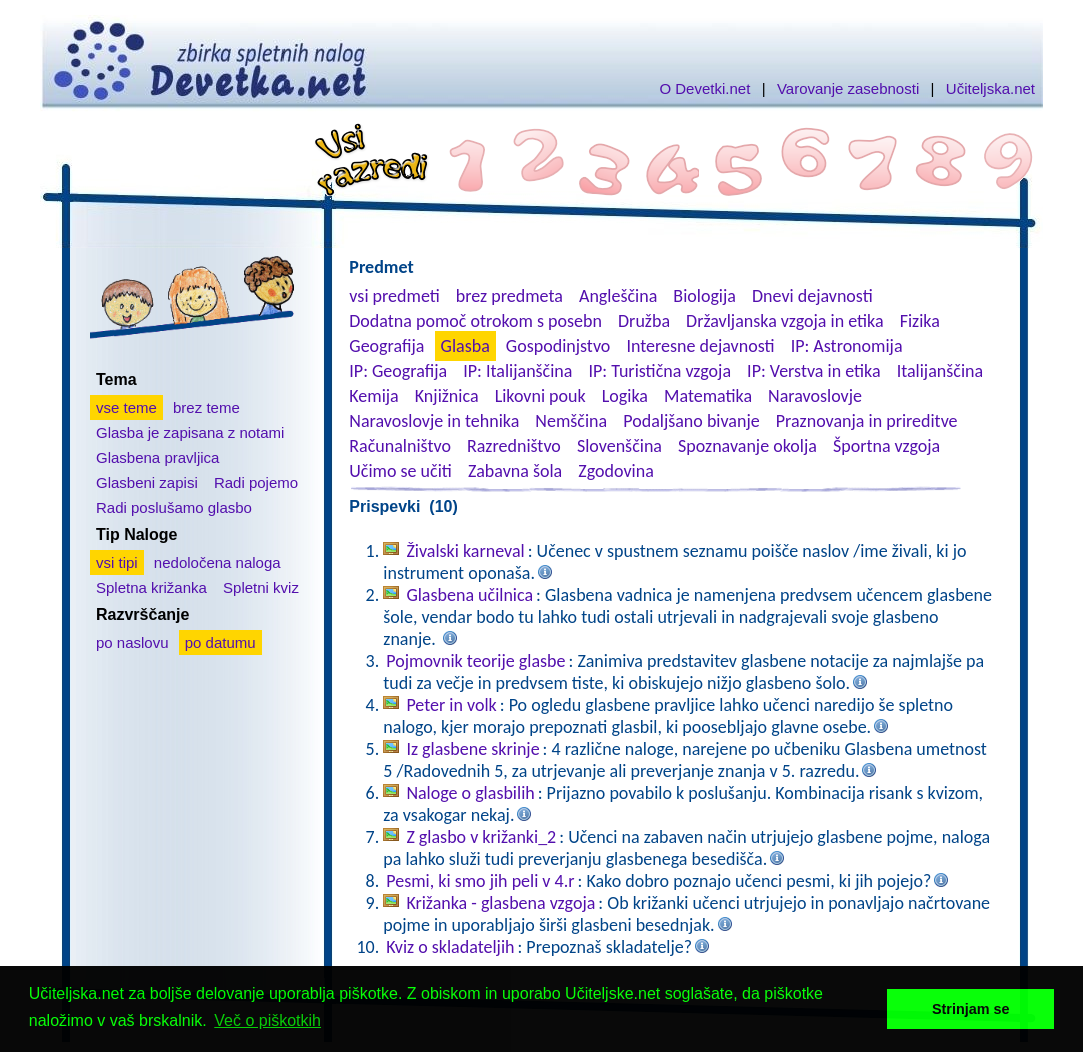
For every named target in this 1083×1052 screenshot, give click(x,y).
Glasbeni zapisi (147, 482)
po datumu (220, 642)
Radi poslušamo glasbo (174, 507)
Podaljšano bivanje (691, 421)
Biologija (704, 296)
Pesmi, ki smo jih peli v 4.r (480, 881)
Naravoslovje (815, 396)
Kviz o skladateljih (450, 947)
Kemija (373, 396)
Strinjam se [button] (971, 1009)
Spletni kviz (261, 587)
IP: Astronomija (847, 346)
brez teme (206, 407)
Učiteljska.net (990, 88)
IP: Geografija (398, 371)
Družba (644, 321)
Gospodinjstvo (558, 346)
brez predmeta (509, 296)
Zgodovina (615, 471)
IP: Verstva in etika (813, 371)
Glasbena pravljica (157, 457)
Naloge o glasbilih (470, 793)
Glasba (465, 346)
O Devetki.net (704, 88)
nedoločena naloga (217, 562)
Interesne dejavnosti (700, 346)
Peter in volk (451, 705)
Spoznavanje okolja (747, 446)
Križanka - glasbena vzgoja (500, 903)
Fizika (920, 321)
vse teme (126, 407)
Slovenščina (619, 446)
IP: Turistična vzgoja (660, 371)
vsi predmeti (394, 296)
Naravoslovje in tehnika (434, 421)
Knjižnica (447, 396)
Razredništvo (514, 446)
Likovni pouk (540, 396)
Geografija (386, 346)
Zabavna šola (515, 471)
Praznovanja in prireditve (867, 421)
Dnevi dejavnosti (812, 296)
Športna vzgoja (886, 446)
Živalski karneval (465, 551)
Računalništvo (400, 446)
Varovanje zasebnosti (848, 88)
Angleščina (618, 296)
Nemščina (571, 421)
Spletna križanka (151, 587)
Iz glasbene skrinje (472, 749)
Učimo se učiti (400, 471)
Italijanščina (940, 371)
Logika (625, 396)
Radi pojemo (256, 482)
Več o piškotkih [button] (267, 1020)
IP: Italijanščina (517, 371)
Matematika (708, 396)
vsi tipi (117, 562)
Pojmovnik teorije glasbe (475, 661)
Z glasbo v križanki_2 (481, 837)
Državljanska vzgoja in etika (784, 321)
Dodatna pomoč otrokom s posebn (475, 321)
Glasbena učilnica (469, 595)
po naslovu (132, 642)
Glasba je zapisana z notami (190, 432)
